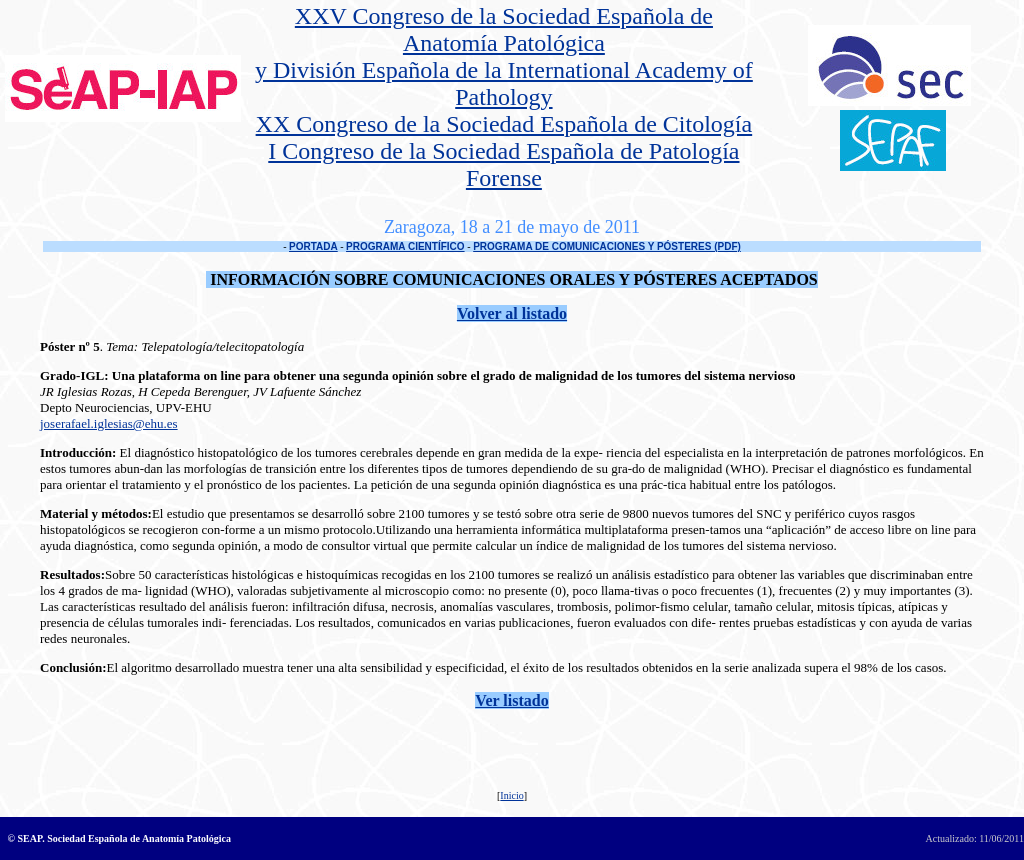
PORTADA (313, 246)
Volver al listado (512, 313)
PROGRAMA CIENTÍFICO (405, 246)
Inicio (511, 795)
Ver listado (511, 700)
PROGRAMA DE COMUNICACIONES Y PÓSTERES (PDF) (607, 246)
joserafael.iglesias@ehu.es (109, 423)
